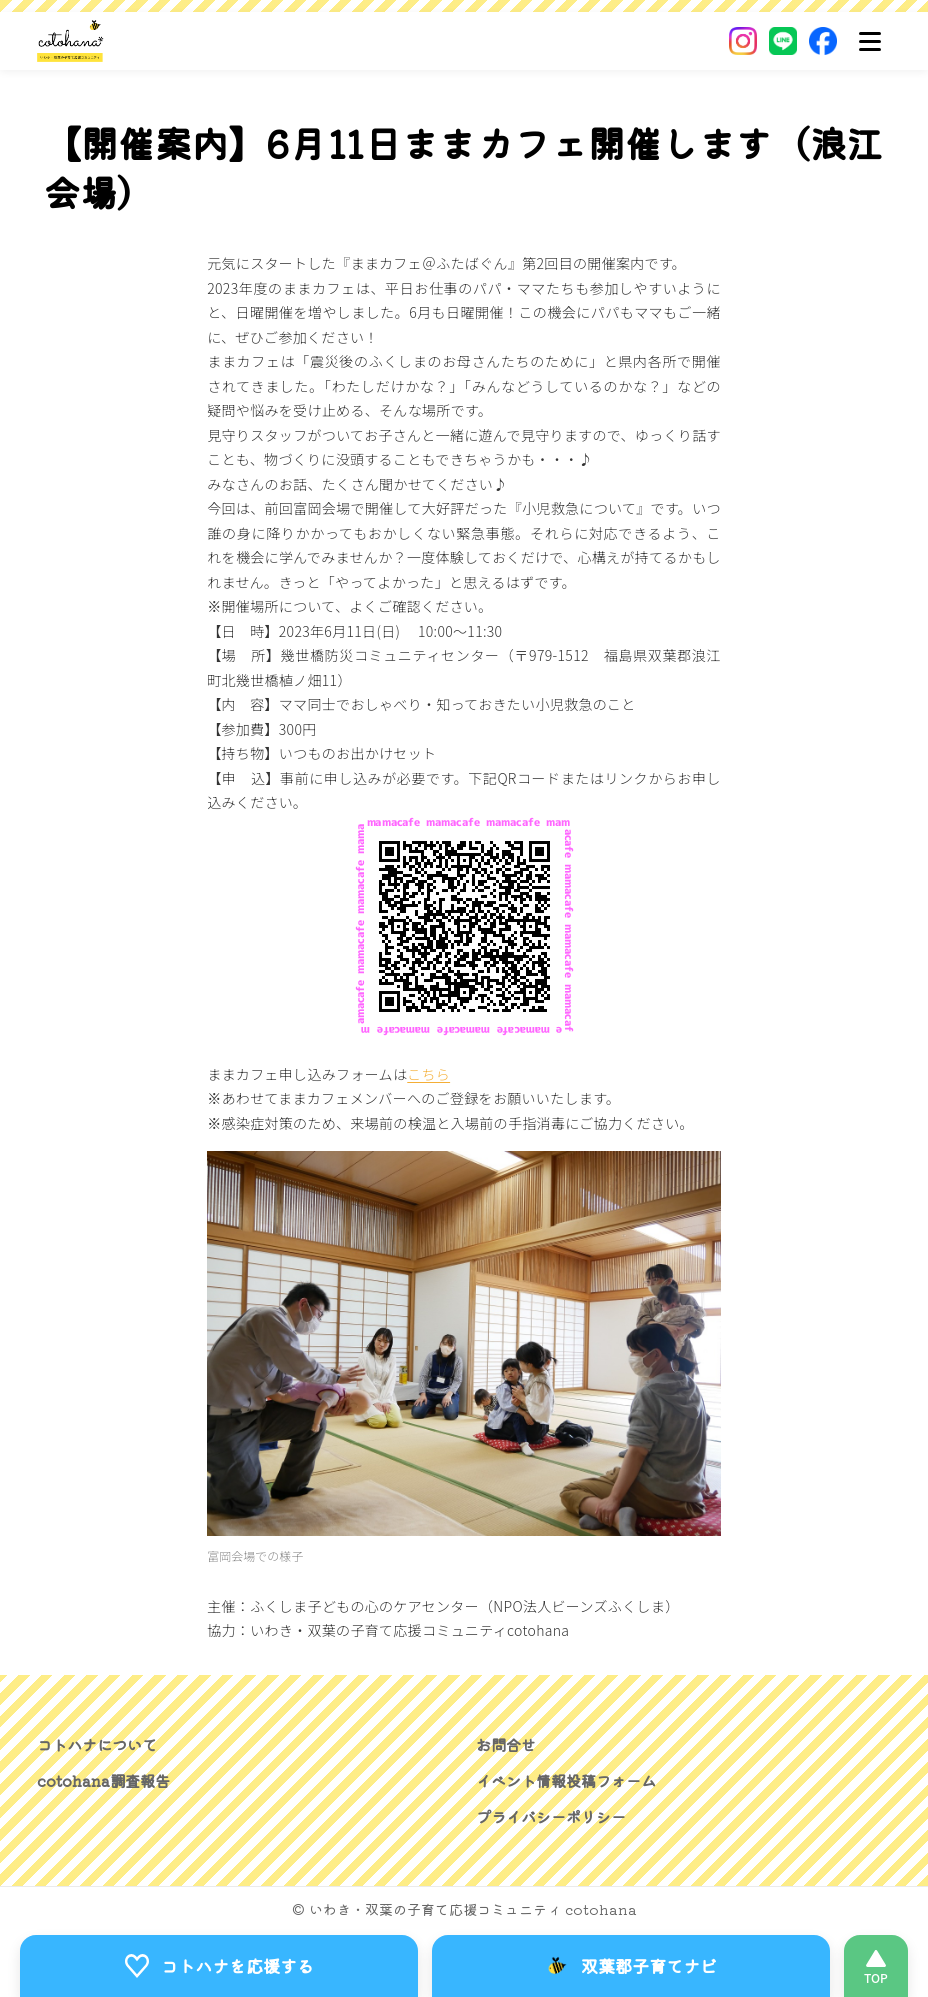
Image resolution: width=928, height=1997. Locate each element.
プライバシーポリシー (556, 1816)
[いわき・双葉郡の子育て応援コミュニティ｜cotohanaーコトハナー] (70, 41)
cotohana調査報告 (106, 1780)
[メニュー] (870, 41)
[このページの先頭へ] (876, 1965)
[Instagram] (743, 41)
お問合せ (508, 1744)
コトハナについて (101, 1744)
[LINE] (783, 41)
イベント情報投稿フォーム (572, 1780)
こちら (428, 1074)
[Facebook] (823, 41)
